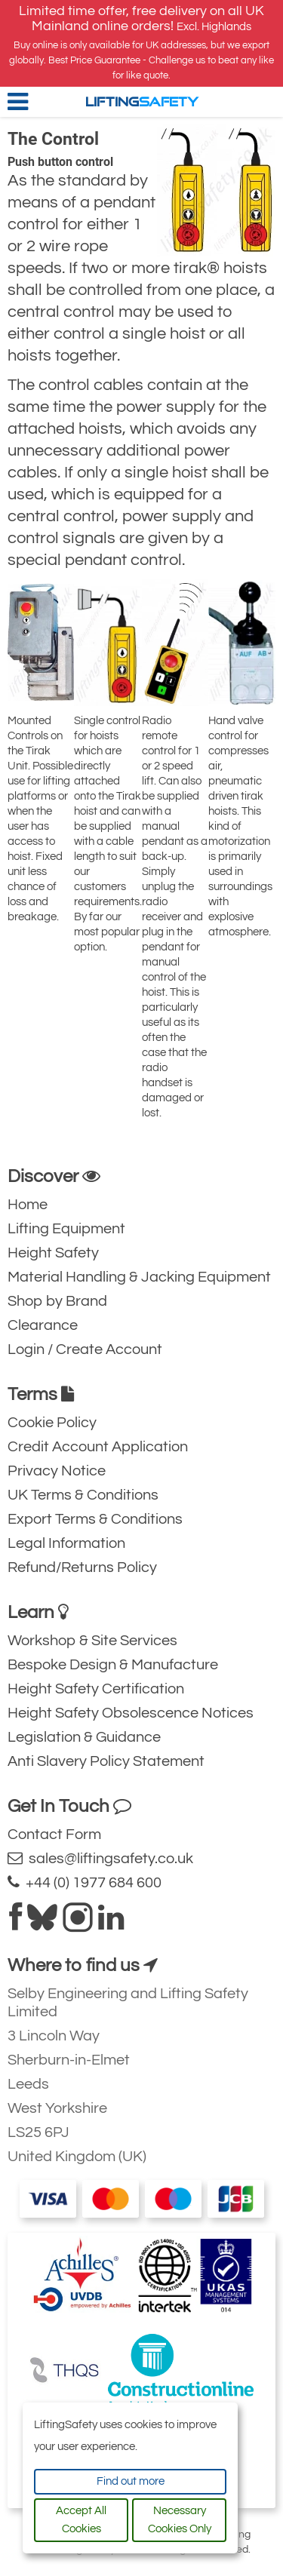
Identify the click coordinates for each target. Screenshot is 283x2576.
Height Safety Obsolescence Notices (131, 1713)
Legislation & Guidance (84, 1737)
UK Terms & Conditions (83, 1495)
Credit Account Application (98, 1446)
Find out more (131, 2481)
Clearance (43, 1325)
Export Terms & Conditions (95, 1519)
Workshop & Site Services (92, 1640)
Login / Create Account (85, 1349)
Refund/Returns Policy (82, 1567)
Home (28, 1204)
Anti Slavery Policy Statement (106, 1761)
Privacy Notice (57, 1470)
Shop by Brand (57, 1301)
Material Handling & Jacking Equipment (139, 1277)
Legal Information (66, 1543)
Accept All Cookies (81, 2520)
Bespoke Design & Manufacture (113, 1664)
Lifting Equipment (66, 1228)
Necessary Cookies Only (179, 2520)
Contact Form (54, 1834)
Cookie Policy (52, 1422)
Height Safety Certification (96, 1688)
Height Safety (53, 1252)
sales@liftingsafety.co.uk (100, 1858)
